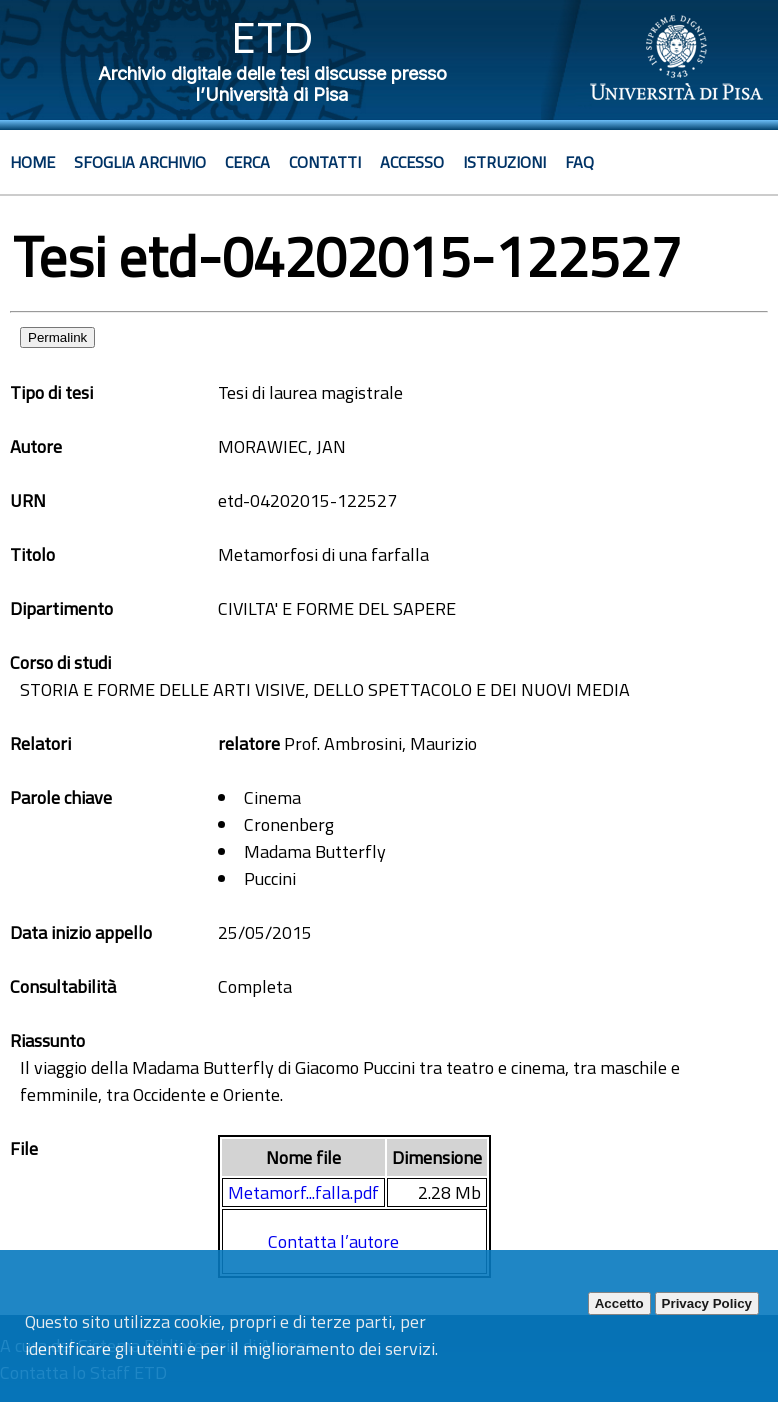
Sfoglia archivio (140, 162)
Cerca (247, 162)
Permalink (57, 337)
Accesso (412, 162)
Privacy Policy (707, 1303)
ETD (272, 37)
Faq (579, 162)
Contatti (325, 162)
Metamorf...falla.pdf (303, 1192)
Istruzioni (504, 162)
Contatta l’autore (333, 1241)
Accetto (619, 1303)
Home (32, 162)
